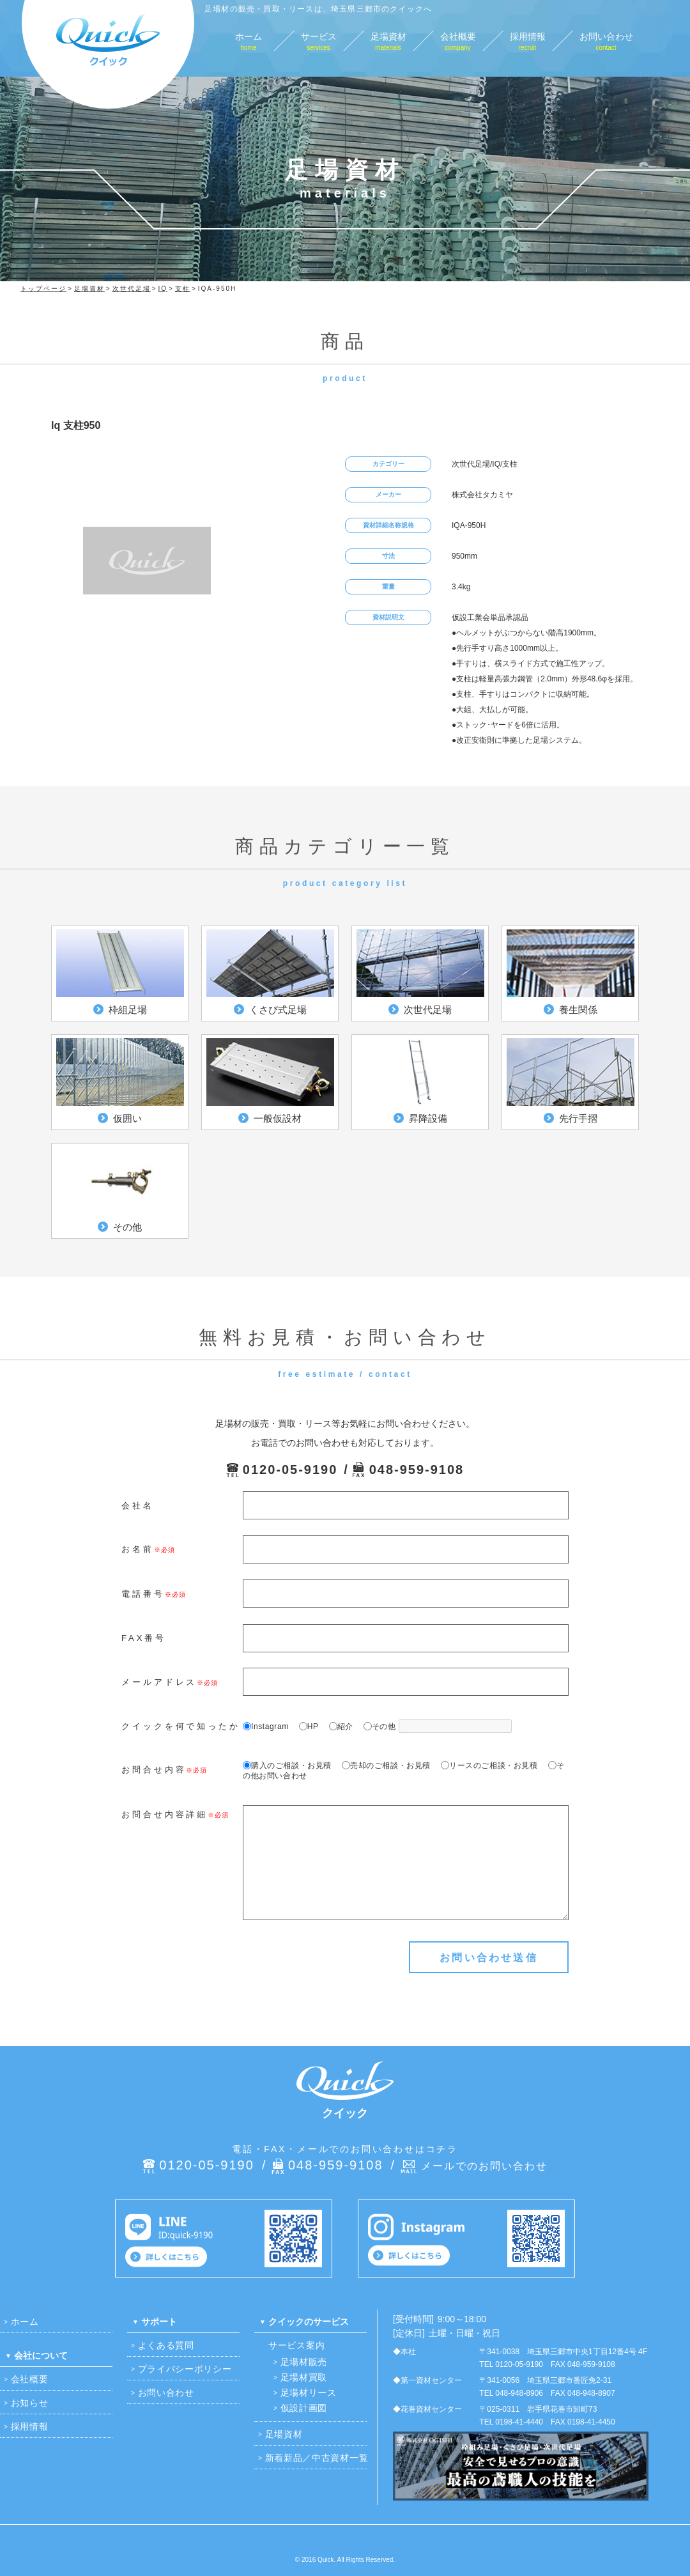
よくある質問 (166, 2345)
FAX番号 (143, 1638)
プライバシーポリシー (185, 2368)
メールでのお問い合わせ (484, 2166)
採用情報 (30, 2426)
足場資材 (284, 2434)
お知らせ (30, 2402)
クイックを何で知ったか (180, 1726)
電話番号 (143, 1594)
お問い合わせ (166, 2392)
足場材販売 (304, 2361)
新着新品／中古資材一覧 (317, 2457)
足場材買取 (304, 2377)
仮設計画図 (304, 2407)
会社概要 (30, 2379)
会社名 (137, 1505)
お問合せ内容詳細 (164, 1814)
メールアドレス (159, 1682)
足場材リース (308, 2392)
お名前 (137, 1549)
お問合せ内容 (153, 1769)
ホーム (25, 2321)
